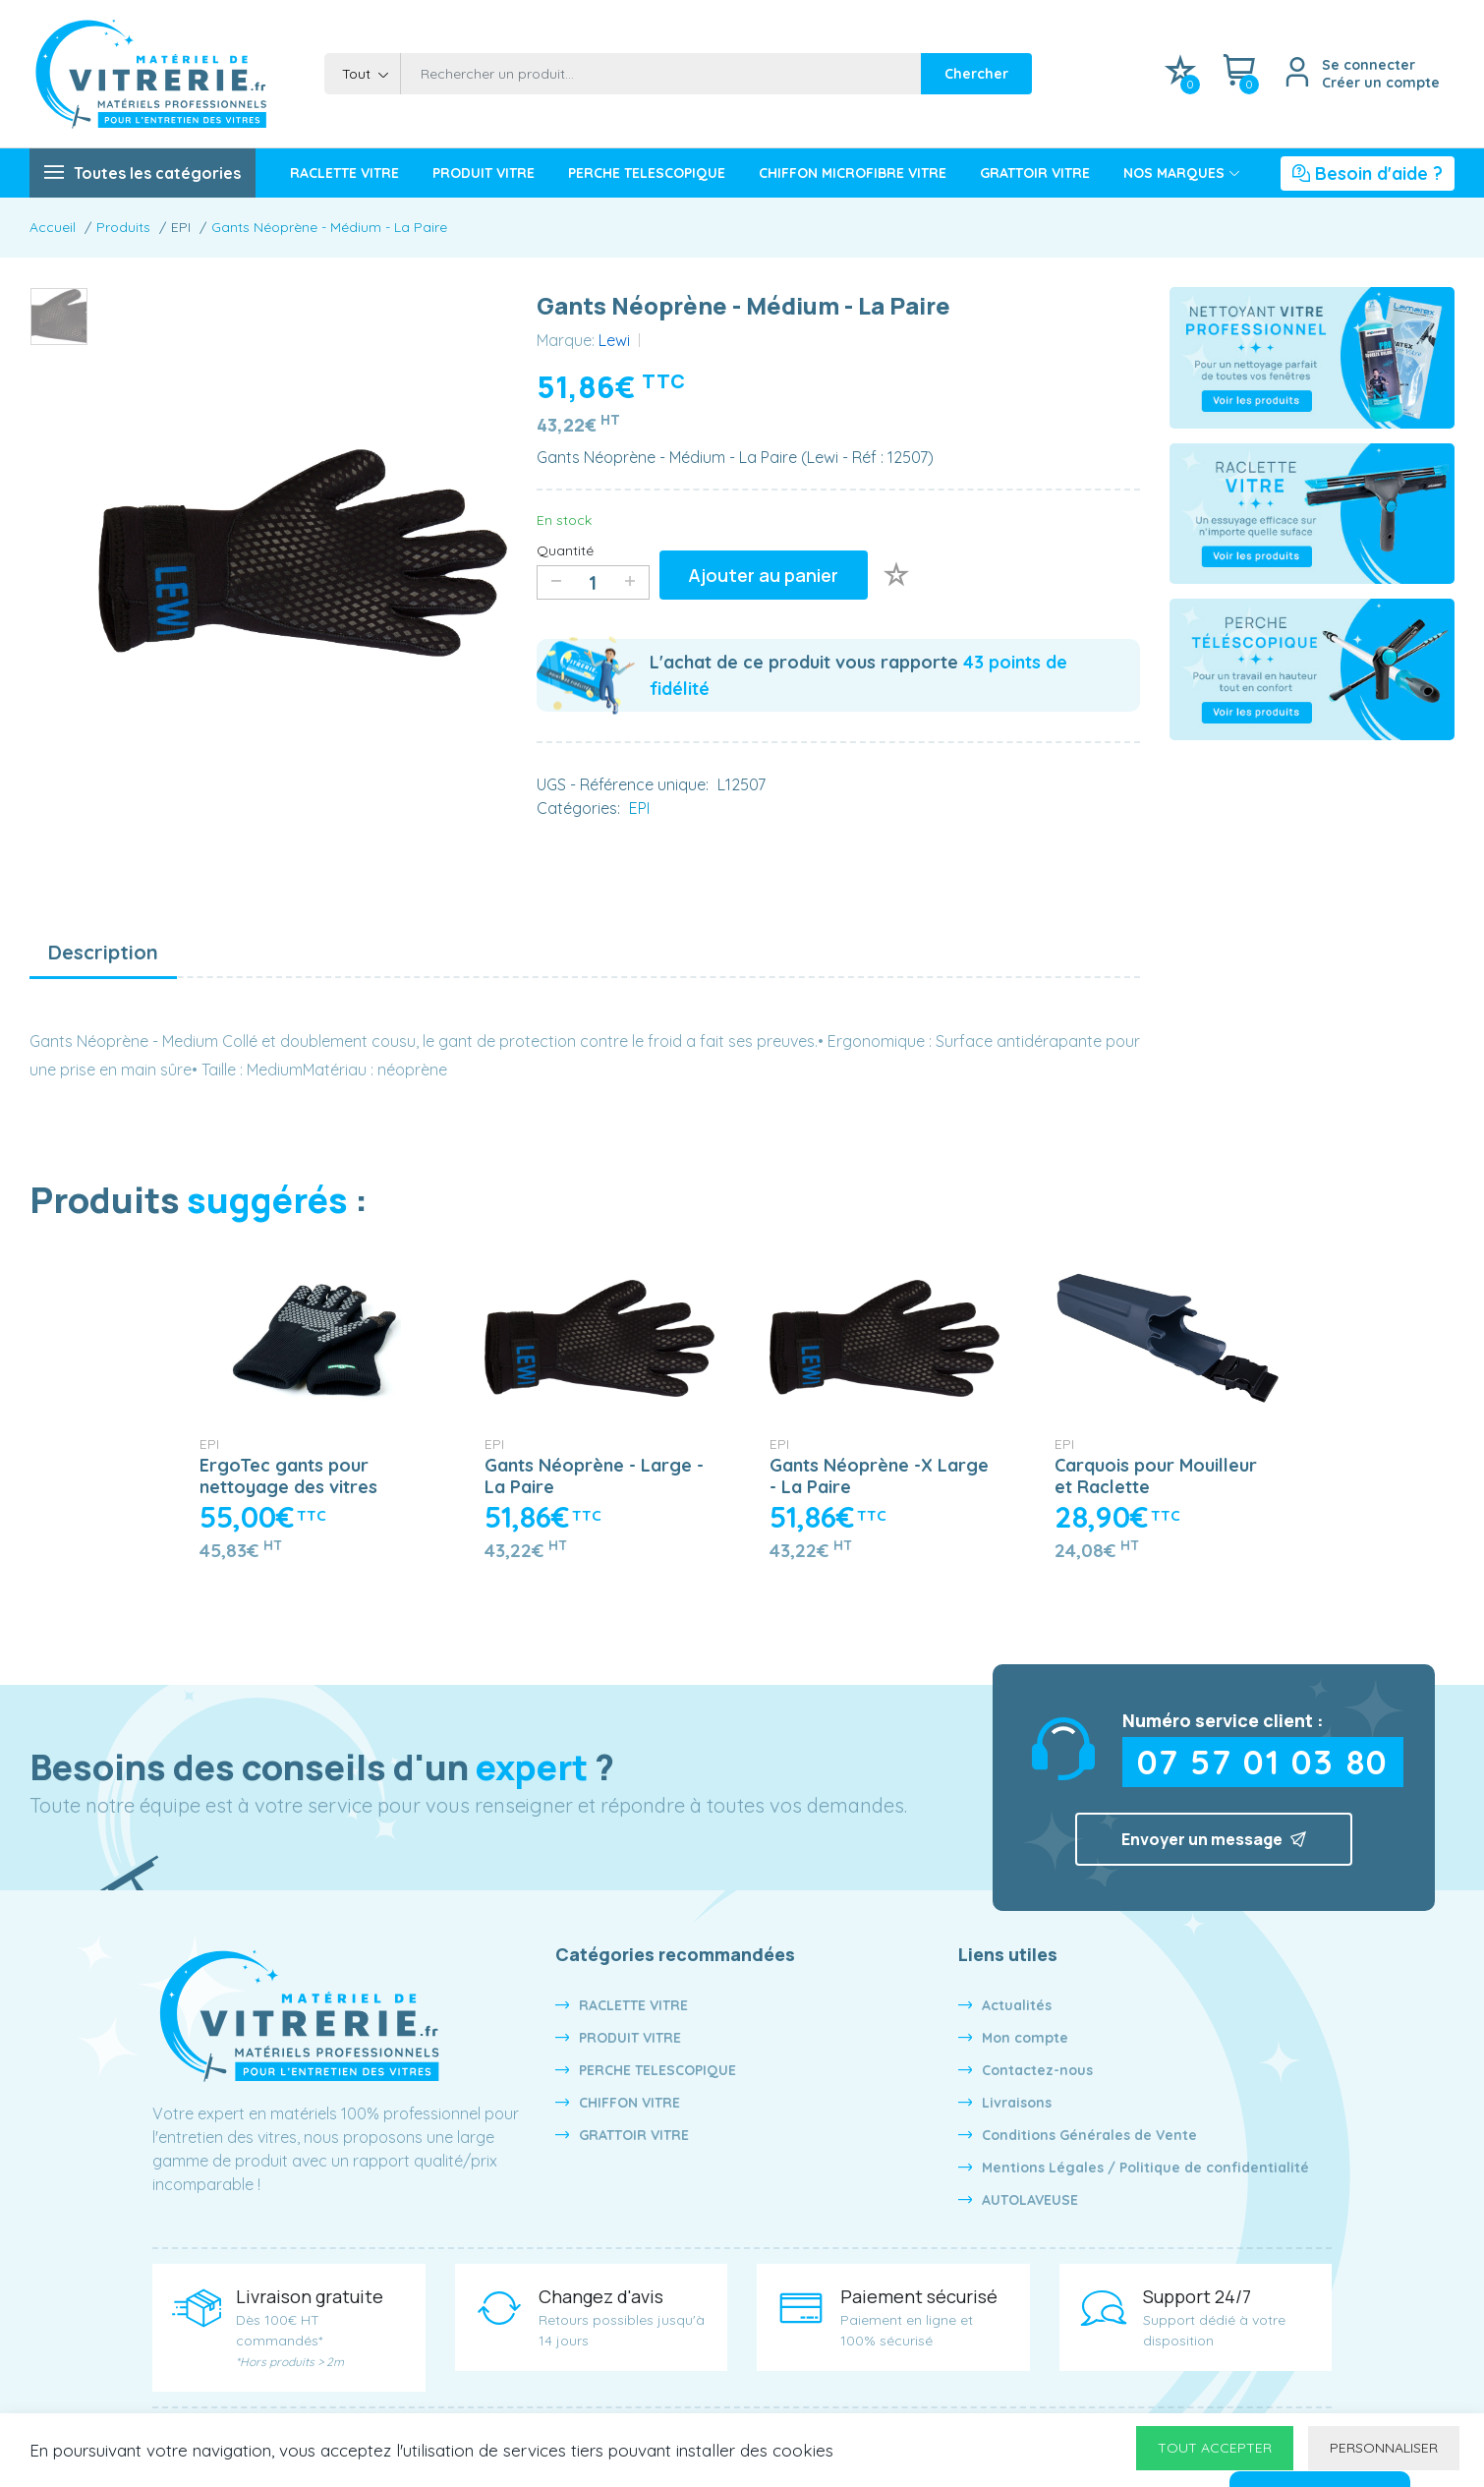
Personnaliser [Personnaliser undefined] (1384, 2448)
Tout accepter (1215, 2448)
